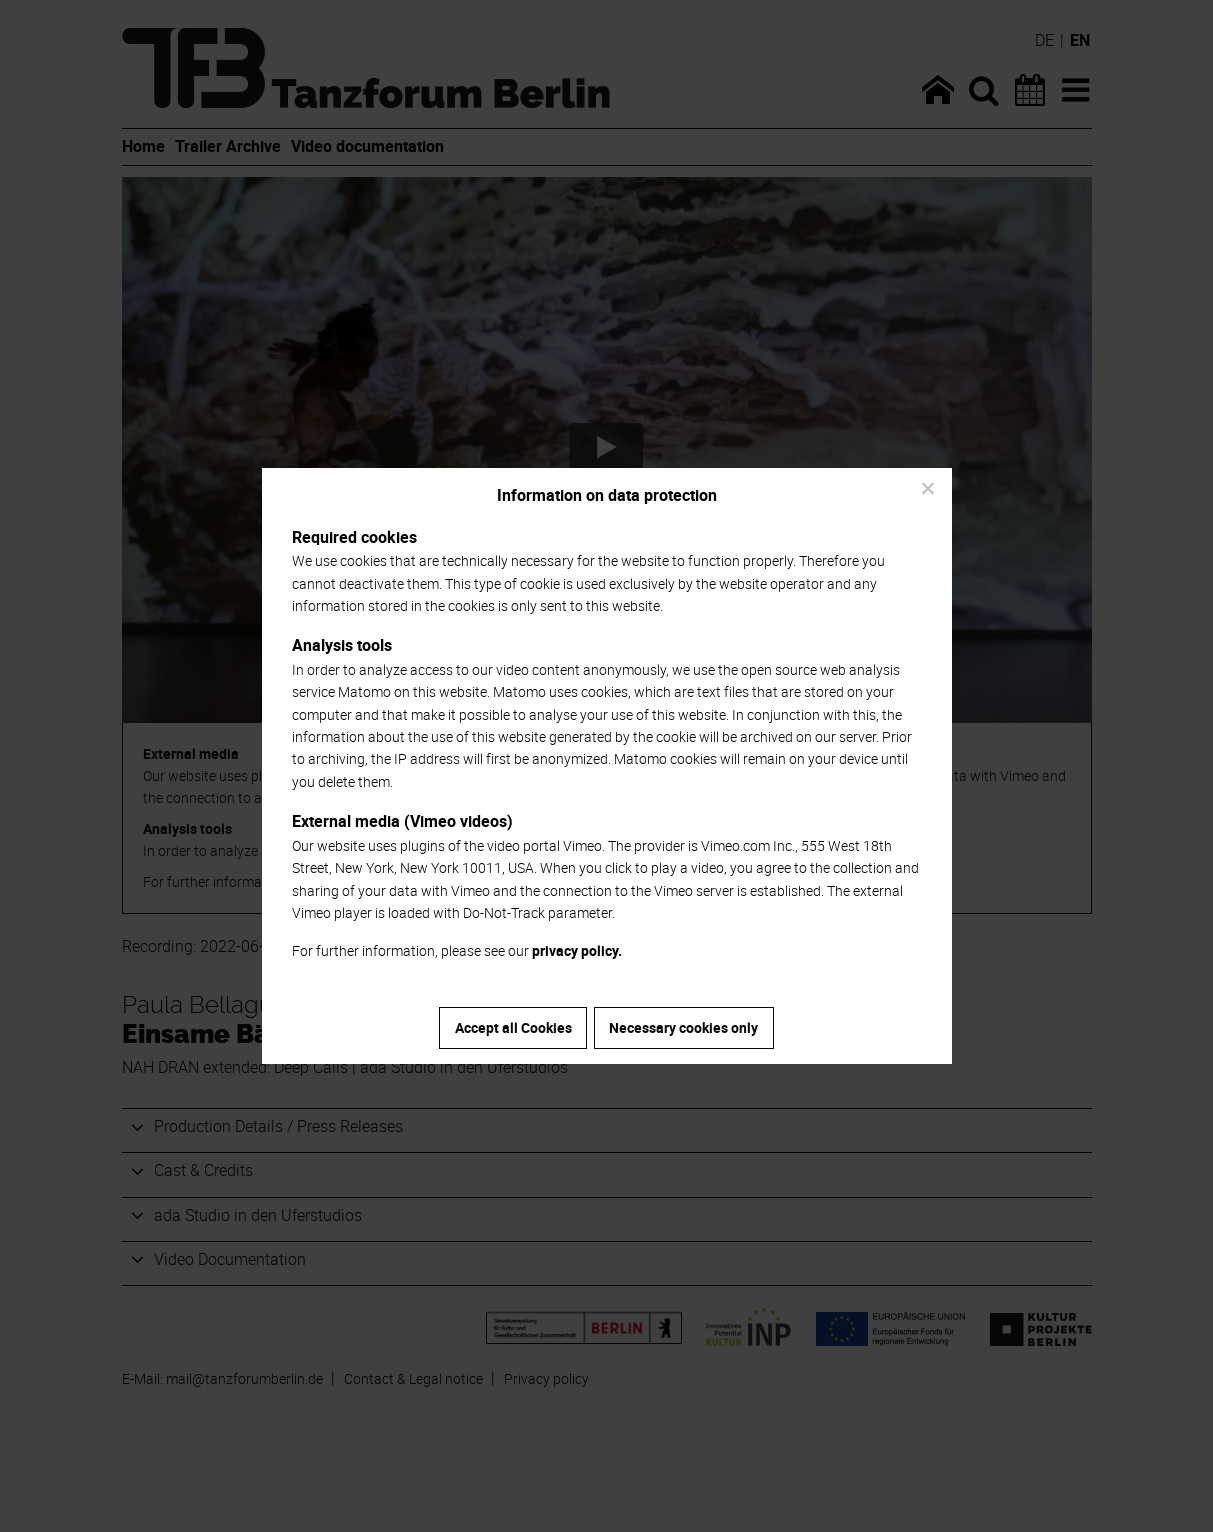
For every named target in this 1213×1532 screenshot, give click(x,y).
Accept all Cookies (513, 1027)
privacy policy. (577, 950)
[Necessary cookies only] (927, 488)
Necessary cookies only (683, 1027)
